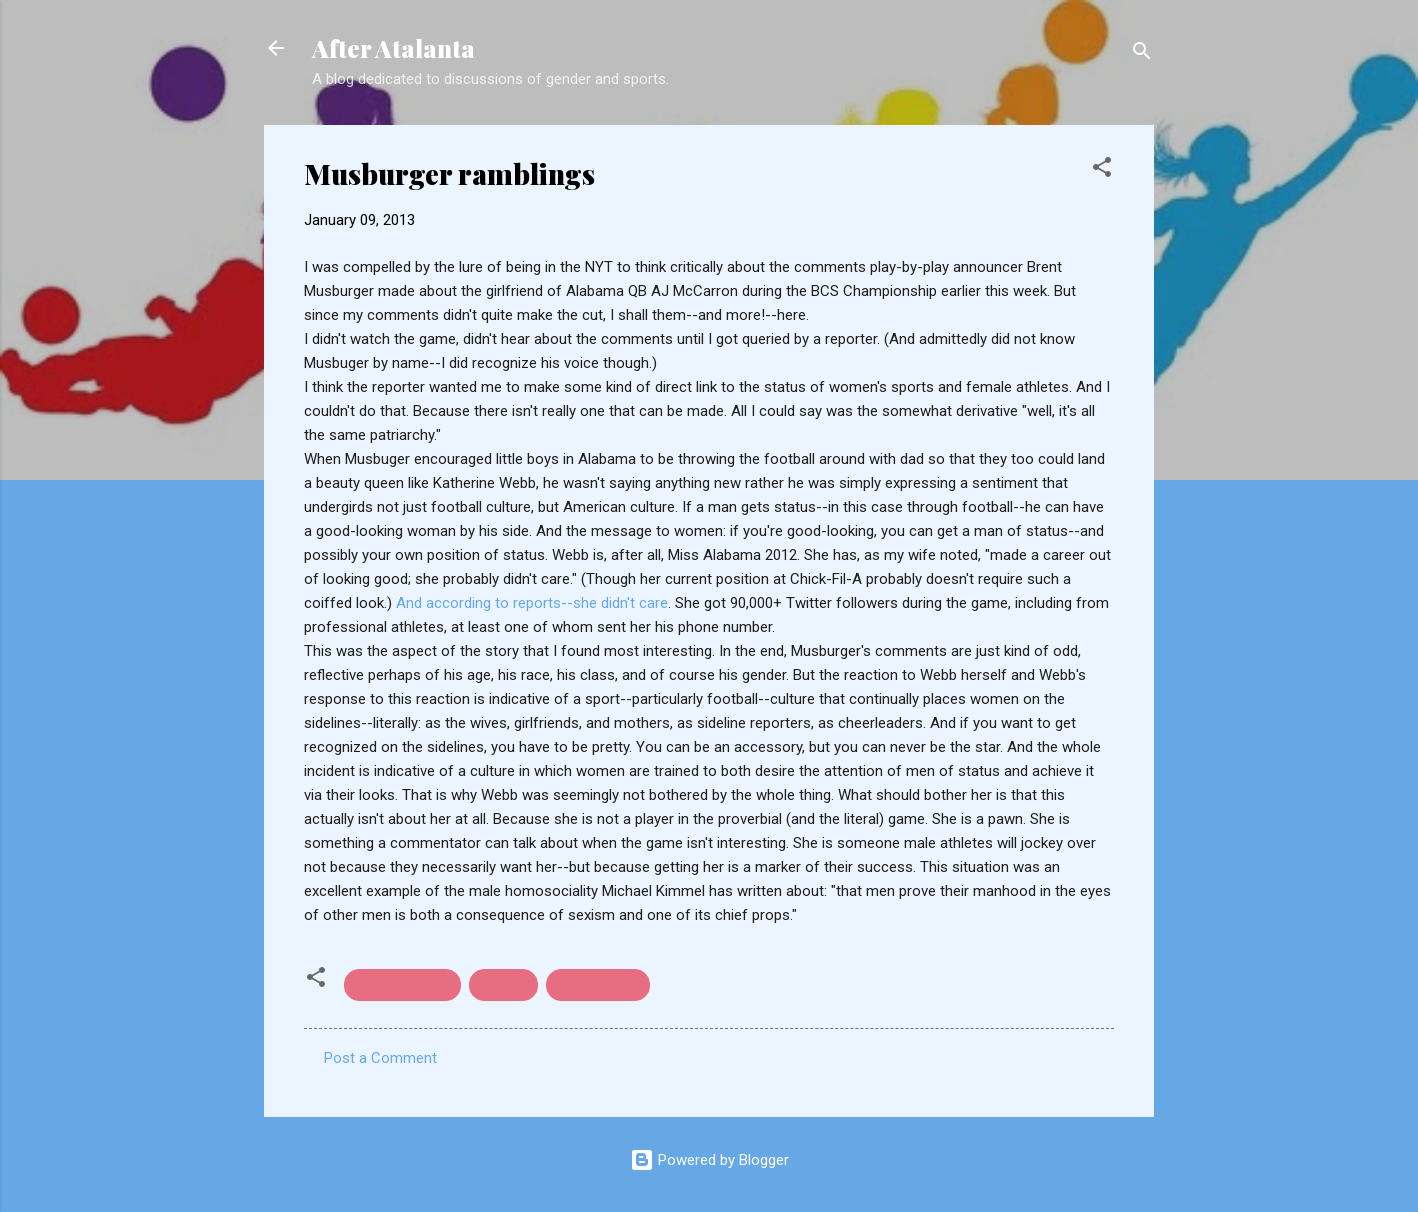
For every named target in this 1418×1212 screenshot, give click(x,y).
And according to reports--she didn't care (532, 603)
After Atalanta (393, 48)
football (503, 985)
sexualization (598, 985)
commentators (402, 985)
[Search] (1142, 54)
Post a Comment (380, 1058)
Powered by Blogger (709, 1160)
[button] (1102, 170)
